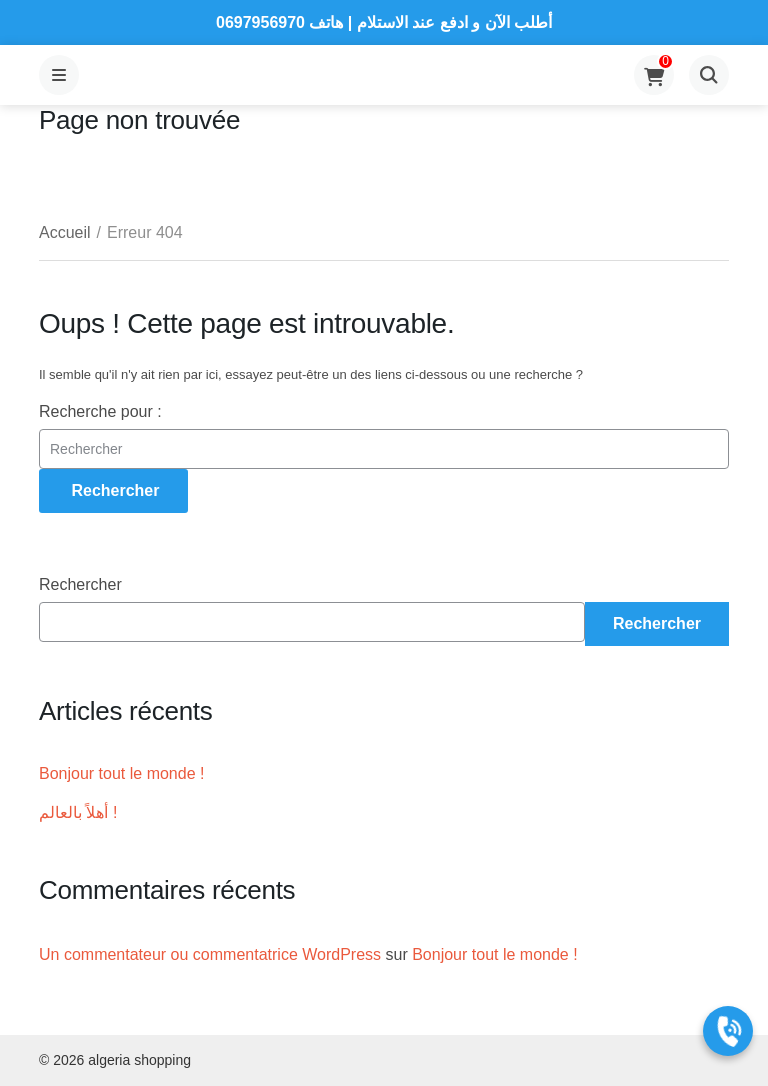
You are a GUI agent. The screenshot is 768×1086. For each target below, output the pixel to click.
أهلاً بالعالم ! (78, 812)
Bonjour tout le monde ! (121, 773)
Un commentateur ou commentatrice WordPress (210, 954)
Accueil (65, 232)
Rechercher (80, 584)
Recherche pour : (100, 411)
